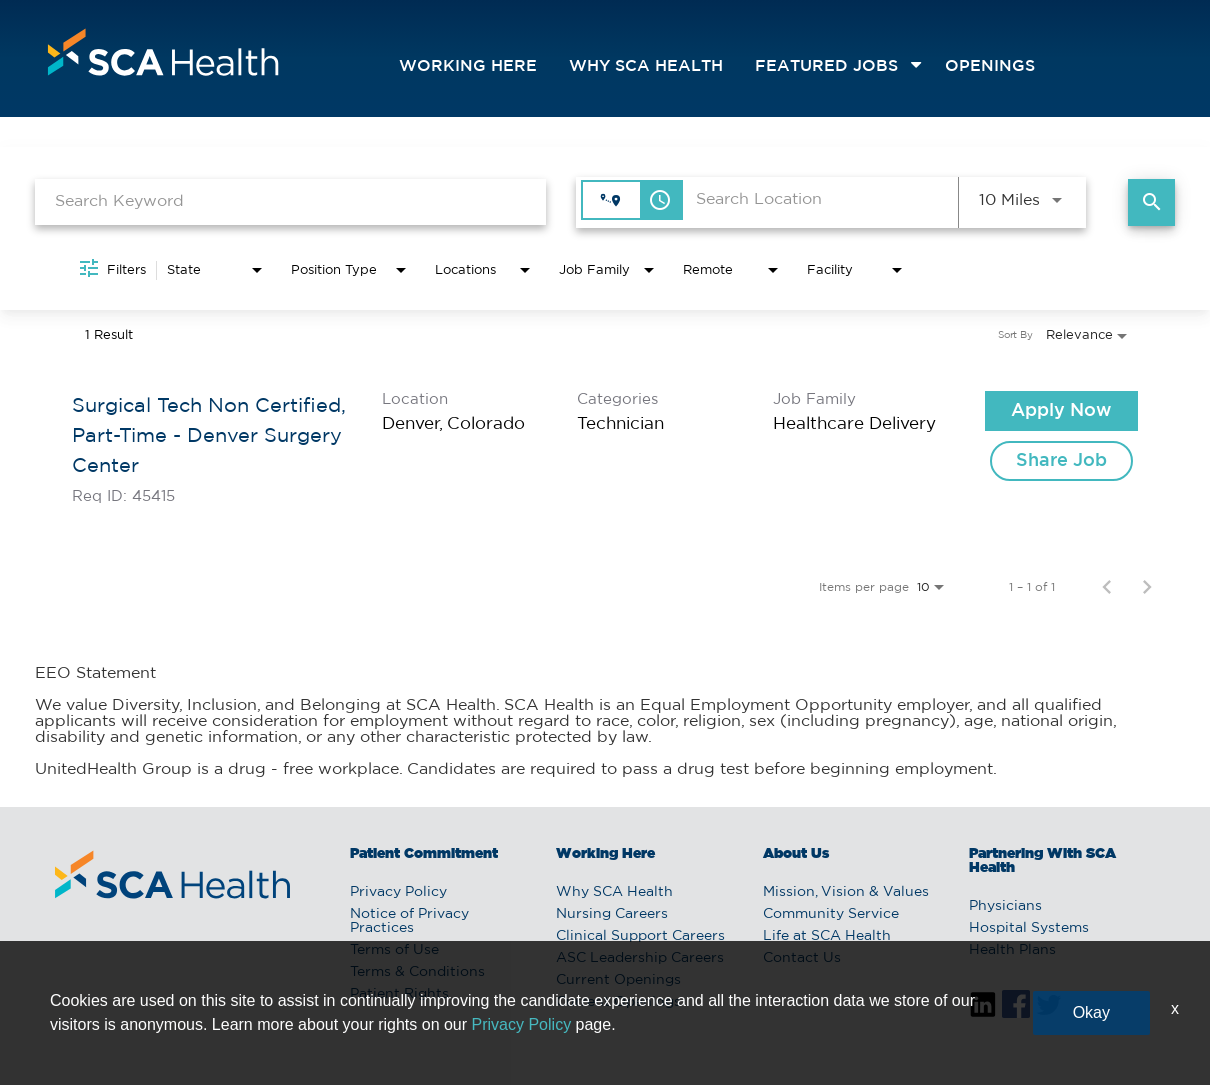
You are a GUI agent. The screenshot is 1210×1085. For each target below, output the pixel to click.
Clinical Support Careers (640, 936)
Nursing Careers (612, 914)
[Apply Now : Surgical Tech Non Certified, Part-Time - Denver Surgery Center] (1061, 411)
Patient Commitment (424, 854)
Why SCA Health (646, 66)
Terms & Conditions (417, 972)
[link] (605, 447)
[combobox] (290, 201)
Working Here (468, 66)
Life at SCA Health (827, 936)
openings (990, 66)
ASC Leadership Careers (640, 958)
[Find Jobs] (1151, 202)
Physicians (1005, 906)
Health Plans (1012, 950)
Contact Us (802, 958)
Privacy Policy (398, 892)
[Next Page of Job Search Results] (1147, 587)
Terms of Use (394, 950)
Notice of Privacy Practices (409, 921)
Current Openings (618, 980)
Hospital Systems (1029, 928)
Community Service (831, 914)
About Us (796, 854)
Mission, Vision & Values (846, 892)
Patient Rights (399, 994)
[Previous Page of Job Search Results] (1107, 587)
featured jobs (826, 66)
